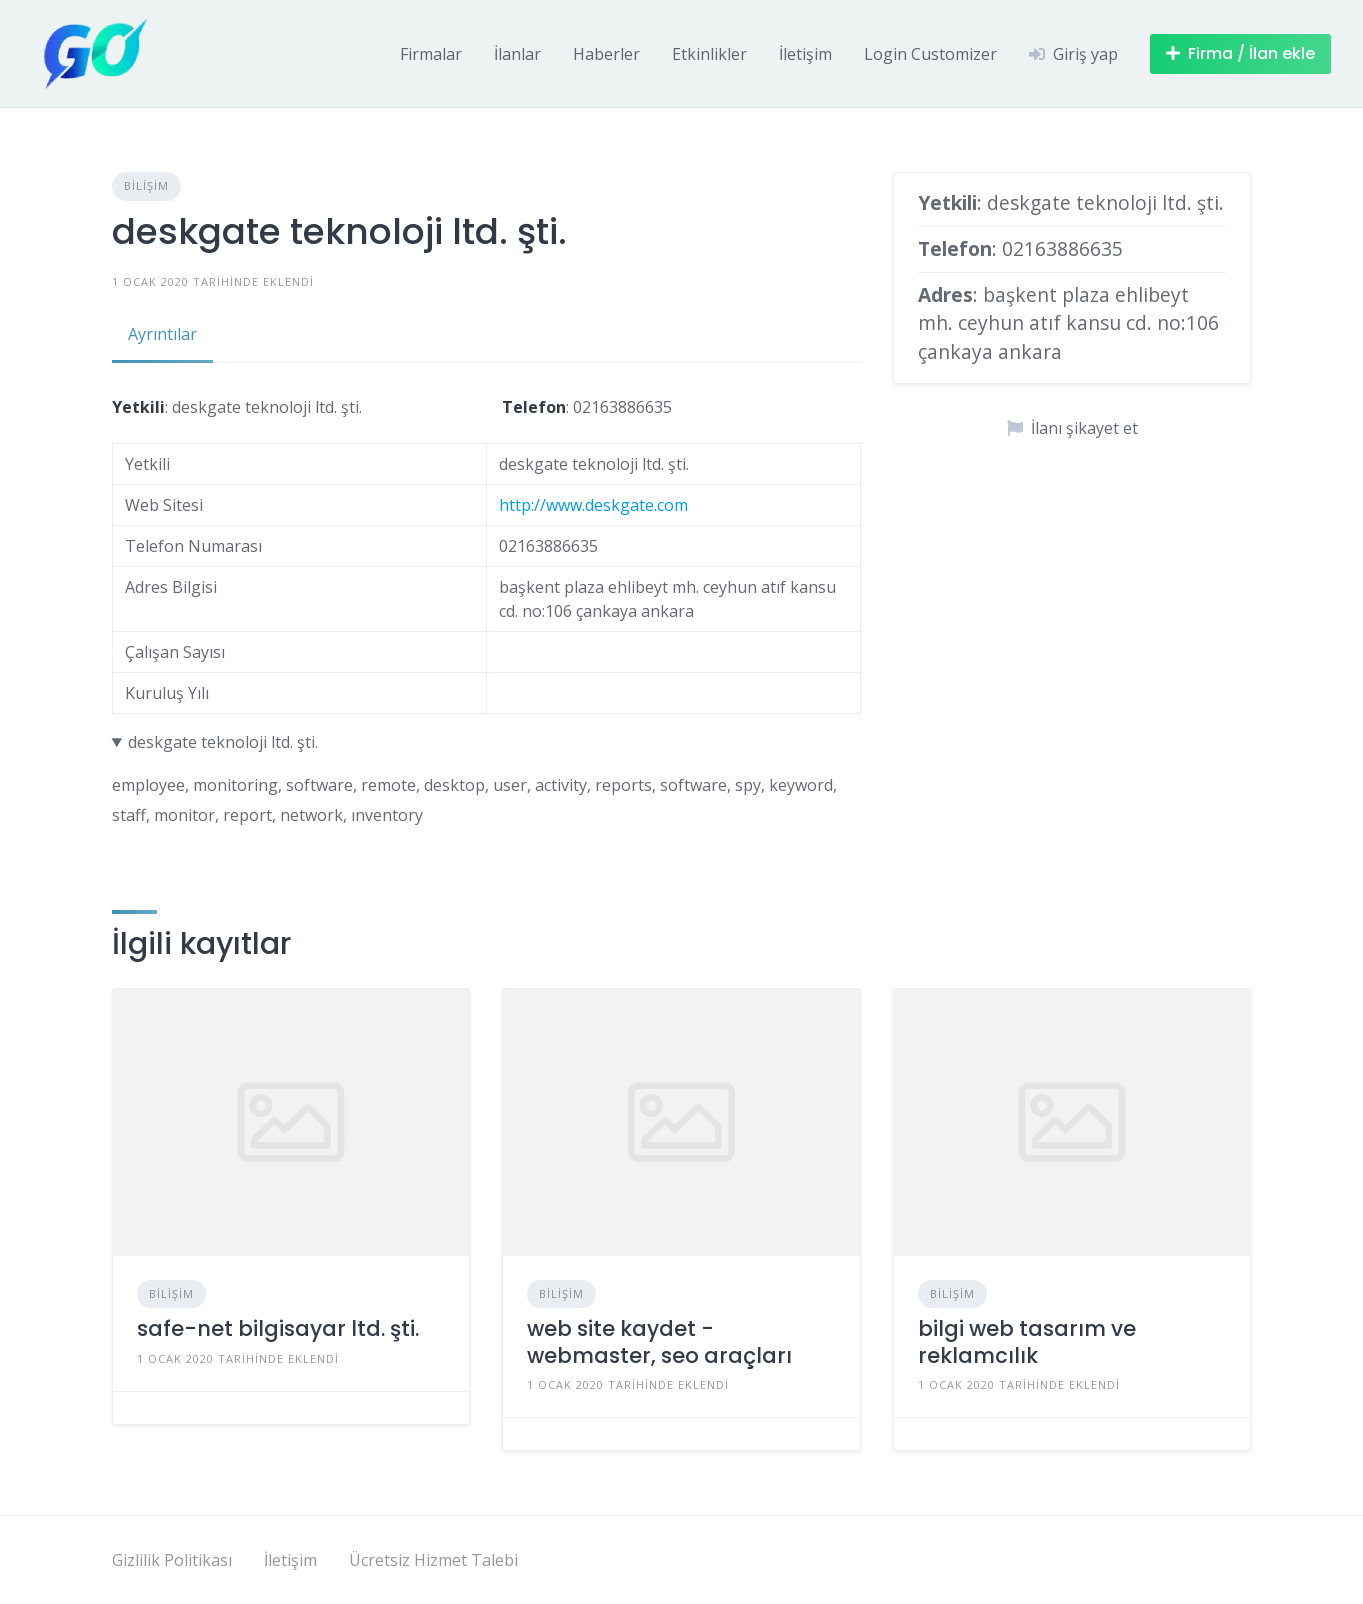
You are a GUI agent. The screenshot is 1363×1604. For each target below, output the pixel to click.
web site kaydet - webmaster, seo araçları (659, 1341)
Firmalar (431, 54)
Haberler (606, 54)
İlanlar (517, 54)
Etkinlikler (709, 54)
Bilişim (146, 185)
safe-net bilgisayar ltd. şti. (278, 1328)
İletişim (805, 54)
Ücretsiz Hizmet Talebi (433, 1560)
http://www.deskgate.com (593, 505)
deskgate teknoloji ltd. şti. (223, 742)
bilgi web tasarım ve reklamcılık (1027, 1341)
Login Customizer (930, 54)
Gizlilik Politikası (172, 1560)
